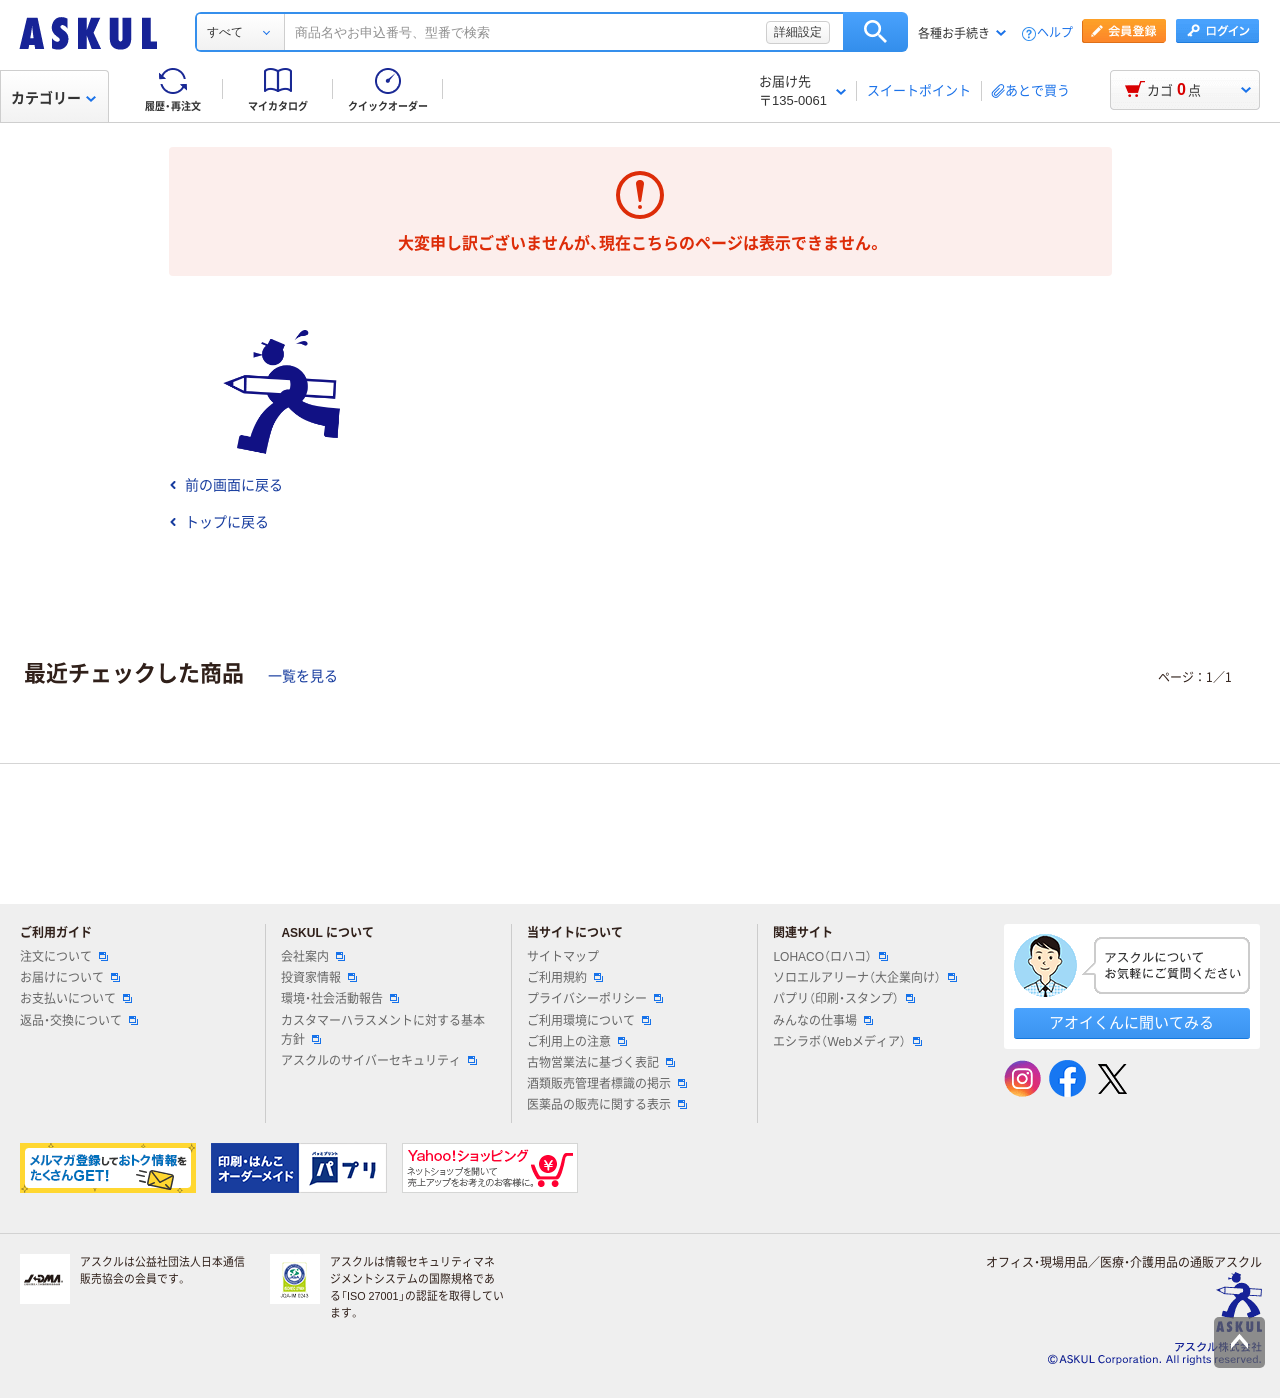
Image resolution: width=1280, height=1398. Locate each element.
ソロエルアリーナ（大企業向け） (865, 978)
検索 (875, 32)
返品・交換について (79, 1021)
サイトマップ (563, 957)
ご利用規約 (565, 978)
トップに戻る (219, 522)
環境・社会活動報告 (340, 999)
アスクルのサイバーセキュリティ (379, 1061)
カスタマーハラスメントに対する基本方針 (383, 1030)
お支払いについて (76, 999)
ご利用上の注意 (577, 1042)
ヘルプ (1055, 33)
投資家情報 (319, 978)
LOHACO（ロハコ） (830, 957)
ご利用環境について (589, 1021)
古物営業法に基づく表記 (601, 1063)
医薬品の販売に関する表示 (607, 1105)
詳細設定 (798, 32)
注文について (64, 957)
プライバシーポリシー (595, 999)
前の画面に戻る (226, 485)
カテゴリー (53, 98)
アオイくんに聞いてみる (1131, 1022)
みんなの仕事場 (823, 1021)
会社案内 (313, 957)
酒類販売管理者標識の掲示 (607, 1084)
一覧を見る (303, 676)
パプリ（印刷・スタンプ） (844, 999)
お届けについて (70, 978)
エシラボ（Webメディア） (847, 1042)
